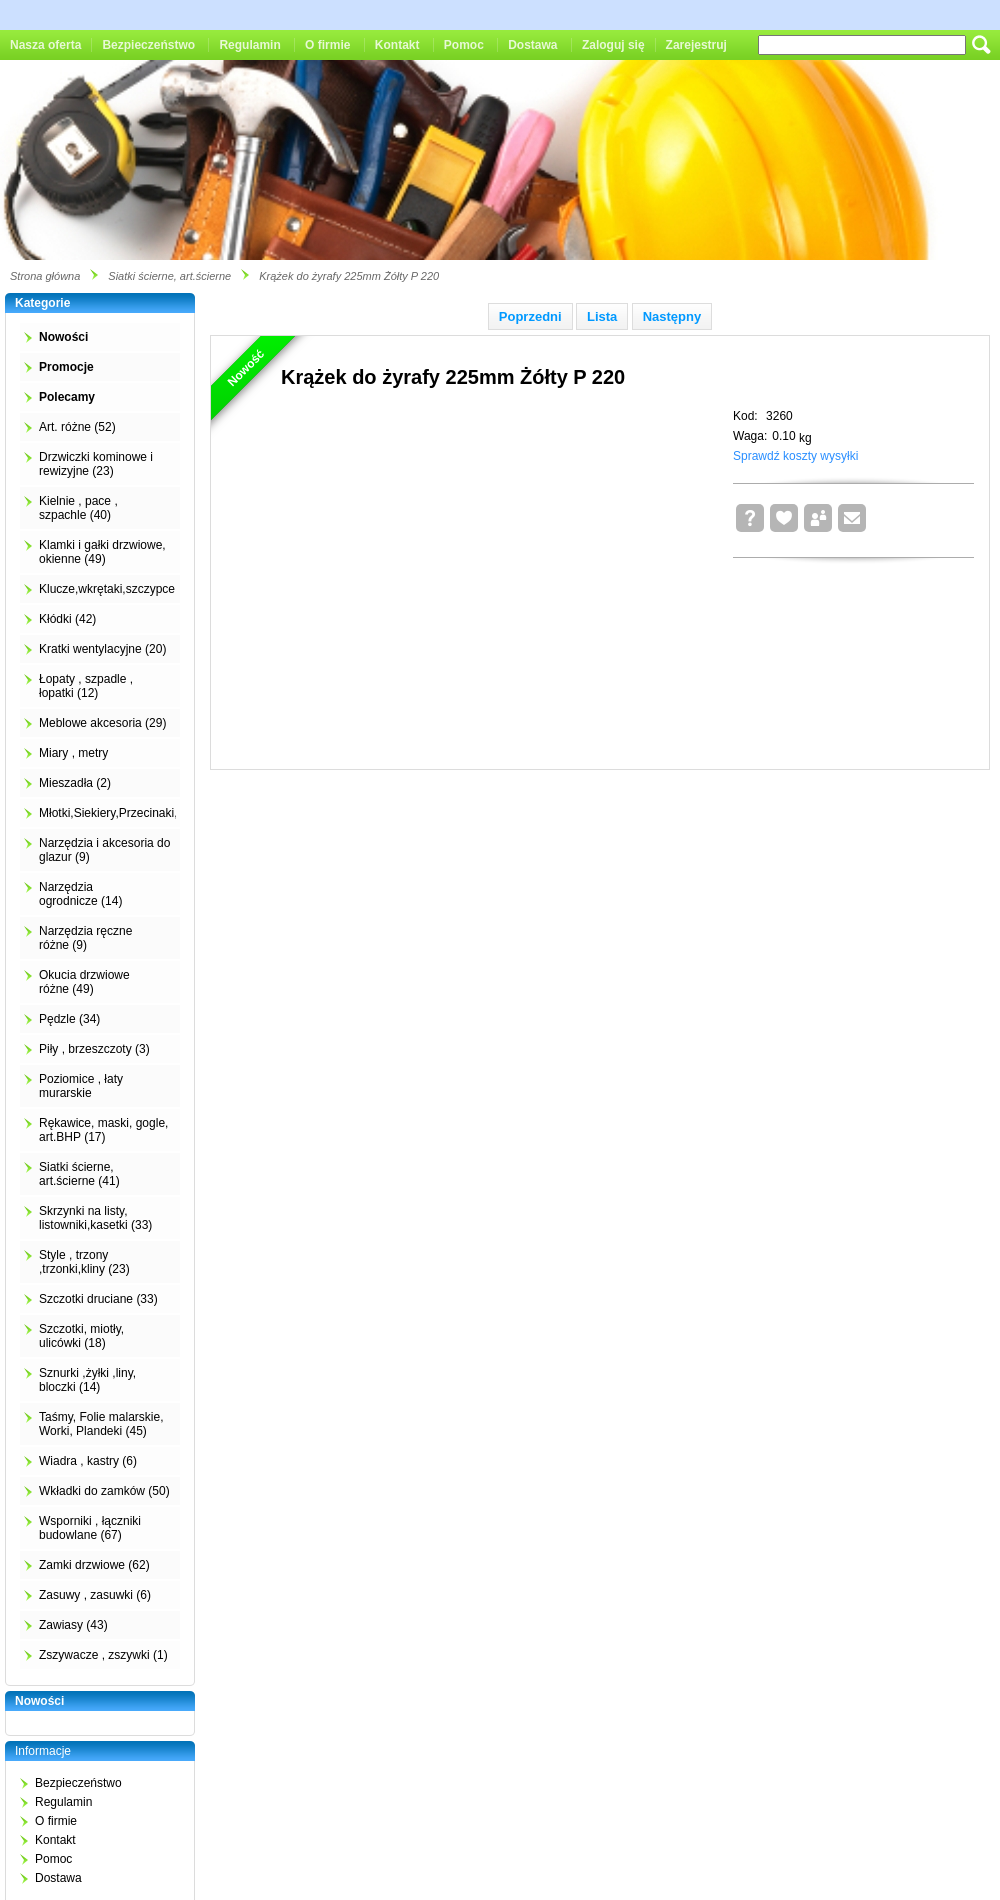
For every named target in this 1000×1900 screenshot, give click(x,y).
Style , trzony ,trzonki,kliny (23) (84, 1262)
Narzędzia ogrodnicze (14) (80, 894)
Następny (672, 316)
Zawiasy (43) (73, 1625)
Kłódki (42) (67, 619)
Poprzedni (530, 316)
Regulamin (249, 45)
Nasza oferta (45, 45)
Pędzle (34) (69, 1019)
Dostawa (532, 45)
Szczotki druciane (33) (98, 1299)
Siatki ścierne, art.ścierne (169, 276)
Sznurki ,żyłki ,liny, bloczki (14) (87, 1380)
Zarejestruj (696, 45)
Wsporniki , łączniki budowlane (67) (90, 1528)
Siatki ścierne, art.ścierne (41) (79, 1174)
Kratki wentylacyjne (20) (102, 649)
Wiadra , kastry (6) (88, 1461)
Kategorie (42, 303)
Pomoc (464, 45)
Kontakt (397, 45)
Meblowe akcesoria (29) (102, 723)
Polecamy (67, 397)
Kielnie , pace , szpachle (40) (78, 508)
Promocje (66, 367)
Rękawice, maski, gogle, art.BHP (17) (103, 1130)
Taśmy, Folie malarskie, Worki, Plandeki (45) (101, 1424)
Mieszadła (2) (75, 783)
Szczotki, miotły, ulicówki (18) (81, 1336)
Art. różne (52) (77, 427)
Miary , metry (73, 753)
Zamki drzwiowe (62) (94, 1565)
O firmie (327, 45)
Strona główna (45, 276)
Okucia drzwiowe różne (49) (84, 982)
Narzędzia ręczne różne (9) (85, 938)
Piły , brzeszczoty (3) (94, 1049)
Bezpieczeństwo (148, 45)
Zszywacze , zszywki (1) (103, 1655)
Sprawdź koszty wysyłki (795, 456)
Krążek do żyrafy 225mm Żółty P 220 (349, 276)
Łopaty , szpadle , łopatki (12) (86, 686)
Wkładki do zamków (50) (104, 1491)
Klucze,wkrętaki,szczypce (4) (116, 589)
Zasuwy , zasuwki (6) (95, 1595)
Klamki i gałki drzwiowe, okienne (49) (102, 552)
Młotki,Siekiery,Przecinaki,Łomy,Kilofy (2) (148, 813)
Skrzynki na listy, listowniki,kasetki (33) (95, 1218)
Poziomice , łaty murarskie (81, 1086)
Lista (602, 316)
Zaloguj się (613, 45)
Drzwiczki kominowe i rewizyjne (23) (96, 464)
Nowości (63, 337)
